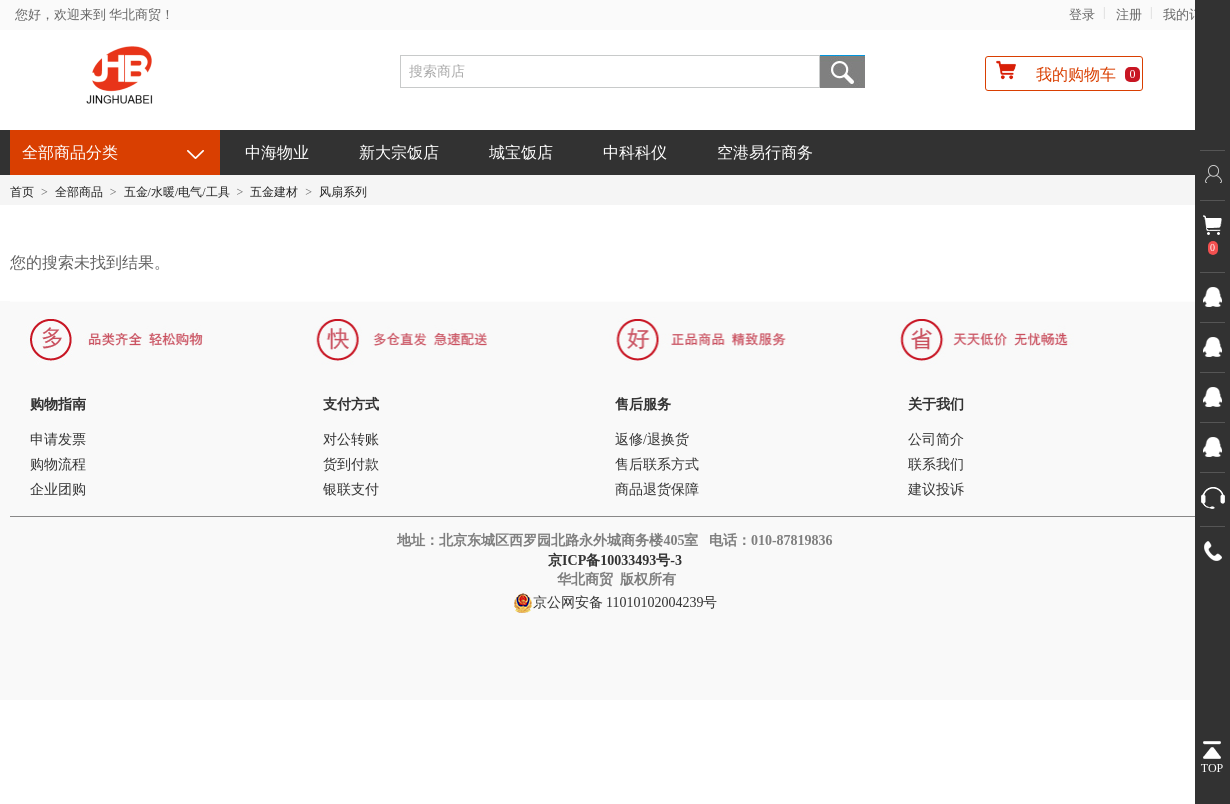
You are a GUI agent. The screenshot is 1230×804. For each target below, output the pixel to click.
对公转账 (351, 439)
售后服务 (643, 404)
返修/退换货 (652, 439)
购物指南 (58, 404)
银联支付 (351, 489)
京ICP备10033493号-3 (616, 560)
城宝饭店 (521, 152)
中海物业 (277, 152)
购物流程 (58, 464)
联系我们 (936, 464)
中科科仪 (635, 152)
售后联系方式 (657, 464)
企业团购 (58, 489)
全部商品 (79, 192)
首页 (22, 192)
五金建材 (274, 192)
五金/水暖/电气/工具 (177, 192)
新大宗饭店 (399, 152)
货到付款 (351, 464)
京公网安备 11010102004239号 (615, 603)
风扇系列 (343, 192)
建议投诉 (936, 489)
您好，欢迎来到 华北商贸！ (94, 14)
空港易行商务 (765, 152)
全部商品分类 (70, 152)
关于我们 (936, 404)
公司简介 (936, 439)
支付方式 (351, 404)
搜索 (842, 71)
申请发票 (58, 439)
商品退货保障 (657, 489)
